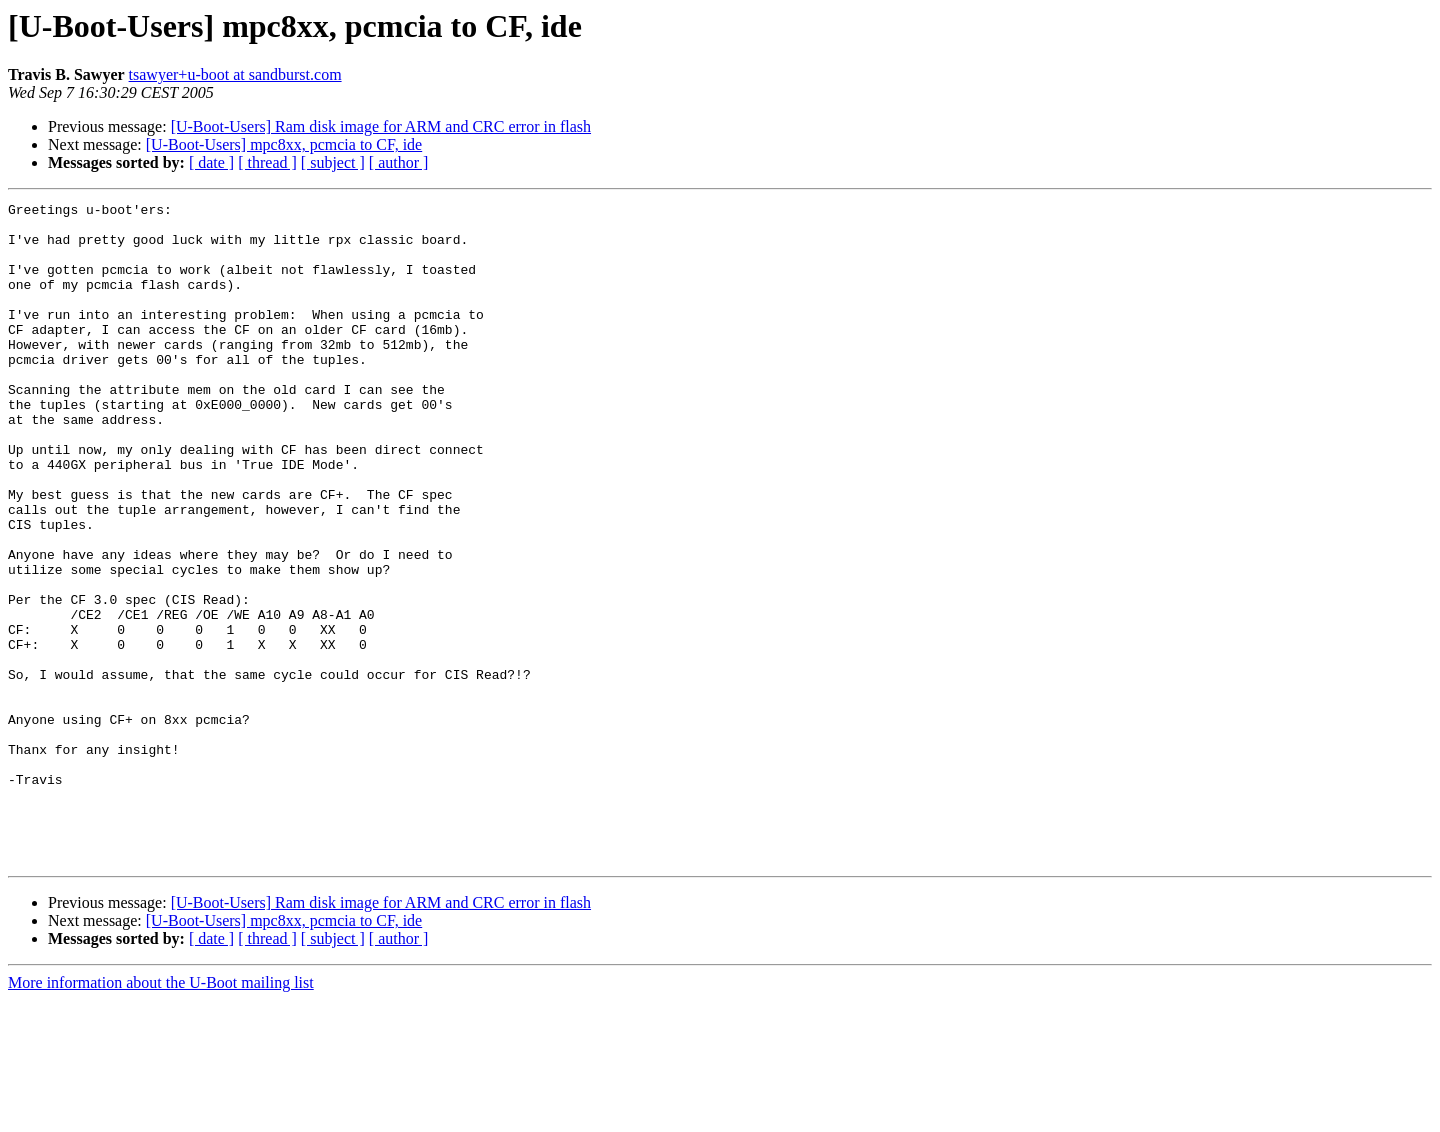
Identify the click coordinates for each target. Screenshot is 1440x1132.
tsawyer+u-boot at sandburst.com (235, 74)
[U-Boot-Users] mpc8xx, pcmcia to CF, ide (284, 144)
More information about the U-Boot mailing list (161, 1114)
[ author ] (399, 162)
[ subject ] (333, 162)
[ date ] (211, 162)
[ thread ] (267, 162)
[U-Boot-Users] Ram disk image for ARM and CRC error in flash (381, 126)
